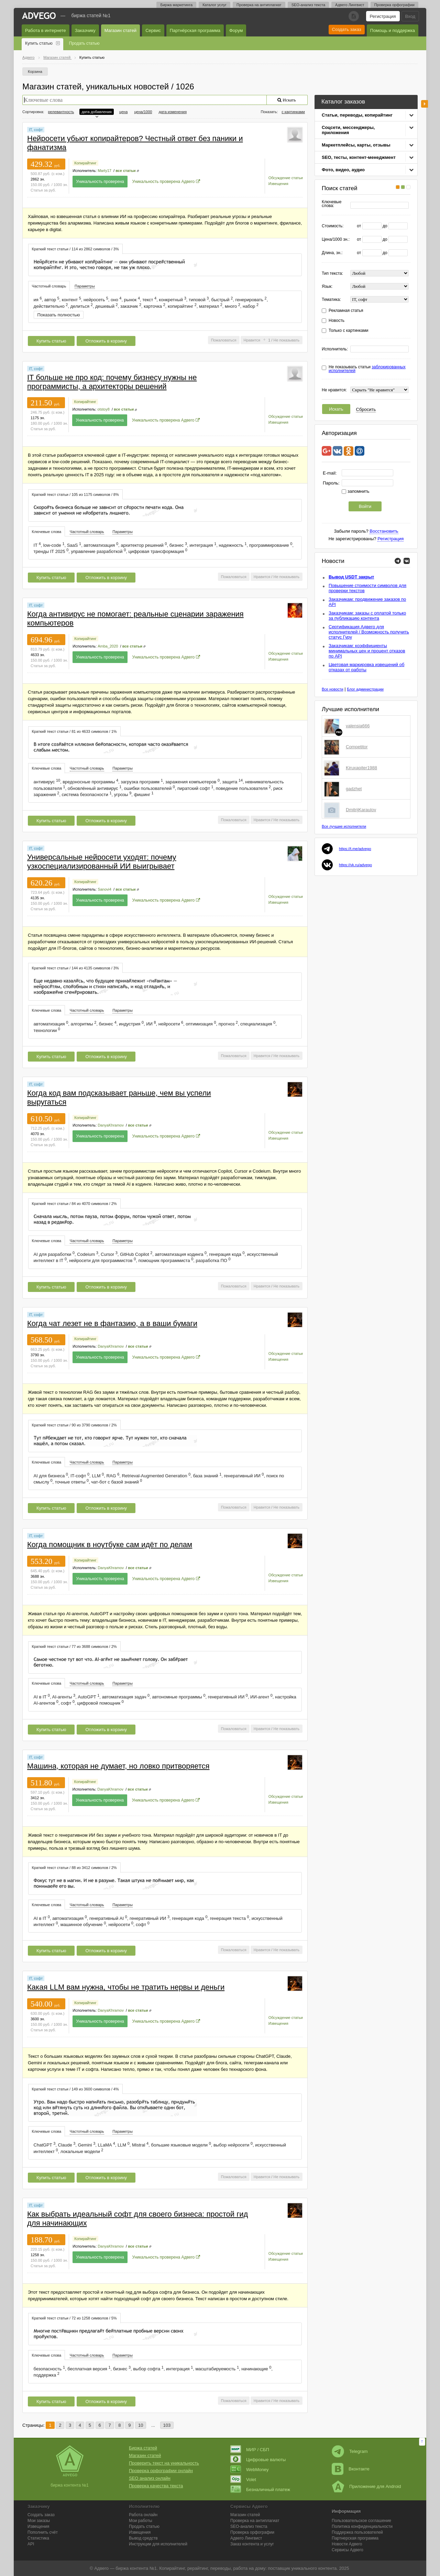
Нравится (252, 340)
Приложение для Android (366, 2486)
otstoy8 (103, 409)
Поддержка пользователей (357, 2532)
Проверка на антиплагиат (259, 5)
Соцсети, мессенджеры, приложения (348, 130)
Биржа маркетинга (176, 5)
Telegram (349, 2451)
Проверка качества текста (156, 2485)
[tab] (75, 249)
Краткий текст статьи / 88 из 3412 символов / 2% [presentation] (74, 1868)
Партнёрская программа (195, 30)
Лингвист (246, 2538)
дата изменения (172, 112)
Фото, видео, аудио (343, 169)
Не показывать (286, 340)
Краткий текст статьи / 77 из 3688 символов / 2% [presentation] (74, 1646)
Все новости (332, 689)
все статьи (125, 171)
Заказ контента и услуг (252, 2544)
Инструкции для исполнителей (158, 2544)
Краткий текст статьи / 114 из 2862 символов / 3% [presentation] (75, 249)
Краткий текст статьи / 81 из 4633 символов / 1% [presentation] (74, 731)
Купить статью (39, 43)
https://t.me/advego (355, 849)
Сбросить (366, 409)
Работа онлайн (143, 2514)
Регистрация (383, 16)
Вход (410, 16)
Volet (243, 2479)
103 (167, 2425)
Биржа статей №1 (91, 15)
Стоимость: (332, 226)
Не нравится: (334, 390)
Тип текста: (332, 273)
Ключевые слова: (331, 204)
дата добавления (96, 112)
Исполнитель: (335, 349)
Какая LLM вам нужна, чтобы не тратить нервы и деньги (125, 1987)
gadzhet (354, 788)
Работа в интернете (45, 30)
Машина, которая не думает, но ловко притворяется (118, 1766)
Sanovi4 (104, 889)
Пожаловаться (223, 340)
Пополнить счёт (43, 2532)
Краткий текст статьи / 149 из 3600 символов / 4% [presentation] (75, 2089)
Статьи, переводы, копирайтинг (357, 115)
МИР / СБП (249, 2449)
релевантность (61, 112)
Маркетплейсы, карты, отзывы (356, 145)
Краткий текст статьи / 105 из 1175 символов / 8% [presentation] (75, 494)
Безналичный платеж (260, 2489)
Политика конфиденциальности (362, 2526)
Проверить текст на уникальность (164, 2463)
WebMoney (249, 2469)
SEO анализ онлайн (149, 2478)
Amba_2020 (108, 646)
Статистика (38, 2538)
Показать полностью (58, 314)
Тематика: (331, 300)
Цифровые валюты (258, 2459)
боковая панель (424, 104)
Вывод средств (143, 2538)
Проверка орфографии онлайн (161, 2470)
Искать (336, 409)
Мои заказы (39, 2520)
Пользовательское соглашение (361, 2520)
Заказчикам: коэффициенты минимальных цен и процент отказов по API (367, 651)
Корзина (35, 71)
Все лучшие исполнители (344, 826)
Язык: (327, 287)
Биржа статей (143, 2447)
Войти (365, 506)
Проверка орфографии (394, 5)
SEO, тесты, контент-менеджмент (359, 157)
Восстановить (384, 531)
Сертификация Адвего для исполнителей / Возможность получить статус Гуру (369, 632)
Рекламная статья (346, 311)
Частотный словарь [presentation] (49, 286)
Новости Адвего (347, 2544)
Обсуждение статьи (285, 178)
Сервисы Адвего (347, 2549)
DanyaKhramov (111, 1125)
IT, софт (36, 130)
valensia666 (358, 725)
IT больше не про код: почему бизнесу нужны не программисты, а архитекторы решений (112, 382)
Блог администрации (365, 689)
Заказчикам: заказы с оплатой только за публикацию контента (367, 615)
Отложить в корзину (105, 341)
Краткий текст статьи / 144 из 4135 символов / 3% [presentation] (75, 968)
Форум (236, 30)
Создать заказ (346, 29)
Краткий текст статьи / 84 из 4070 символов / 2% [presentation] (74, 1204)
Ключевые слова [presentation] (47, 532)
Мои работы (140, 2520)
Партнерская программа (355, 2538)
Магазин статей (120, 30)
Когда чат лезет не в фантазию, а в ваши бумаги (112, 1323)
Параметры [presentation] (85, 286)
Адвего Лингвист (349, 5)
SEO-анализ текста (308, 5)
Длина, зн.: (332, 253)
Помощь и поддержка (392, 30)
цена (123, 112)
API (31, 2544)
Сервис (153, 30)
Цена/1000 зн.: (336, 239)
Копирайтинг (85, 163)
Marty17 (104, 171)
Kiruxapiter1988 (361, 767)
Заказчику (85, 30)
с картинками (293, 112)
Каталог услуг (214, 5)
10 (140, 2425)
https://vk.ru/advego (355, 865)
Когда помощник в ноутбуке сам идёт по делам (109, 1544)
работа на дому (249, 2568)
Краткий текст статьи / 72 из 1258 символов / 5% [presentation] (74, 2318)
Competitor (357, 746)
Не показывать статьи (367, 369)
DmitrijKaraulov (361, 809)
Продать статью (84, 43)
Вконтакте (351, 2468)
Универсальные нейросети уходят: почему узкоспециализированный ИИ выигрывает (101, 861)
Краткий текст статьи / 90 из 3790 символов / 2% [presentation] (74, 1425)
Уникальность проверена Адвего (163, 181)
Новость (336, 321)
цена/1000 (143, 112)
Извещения (278, 184)
